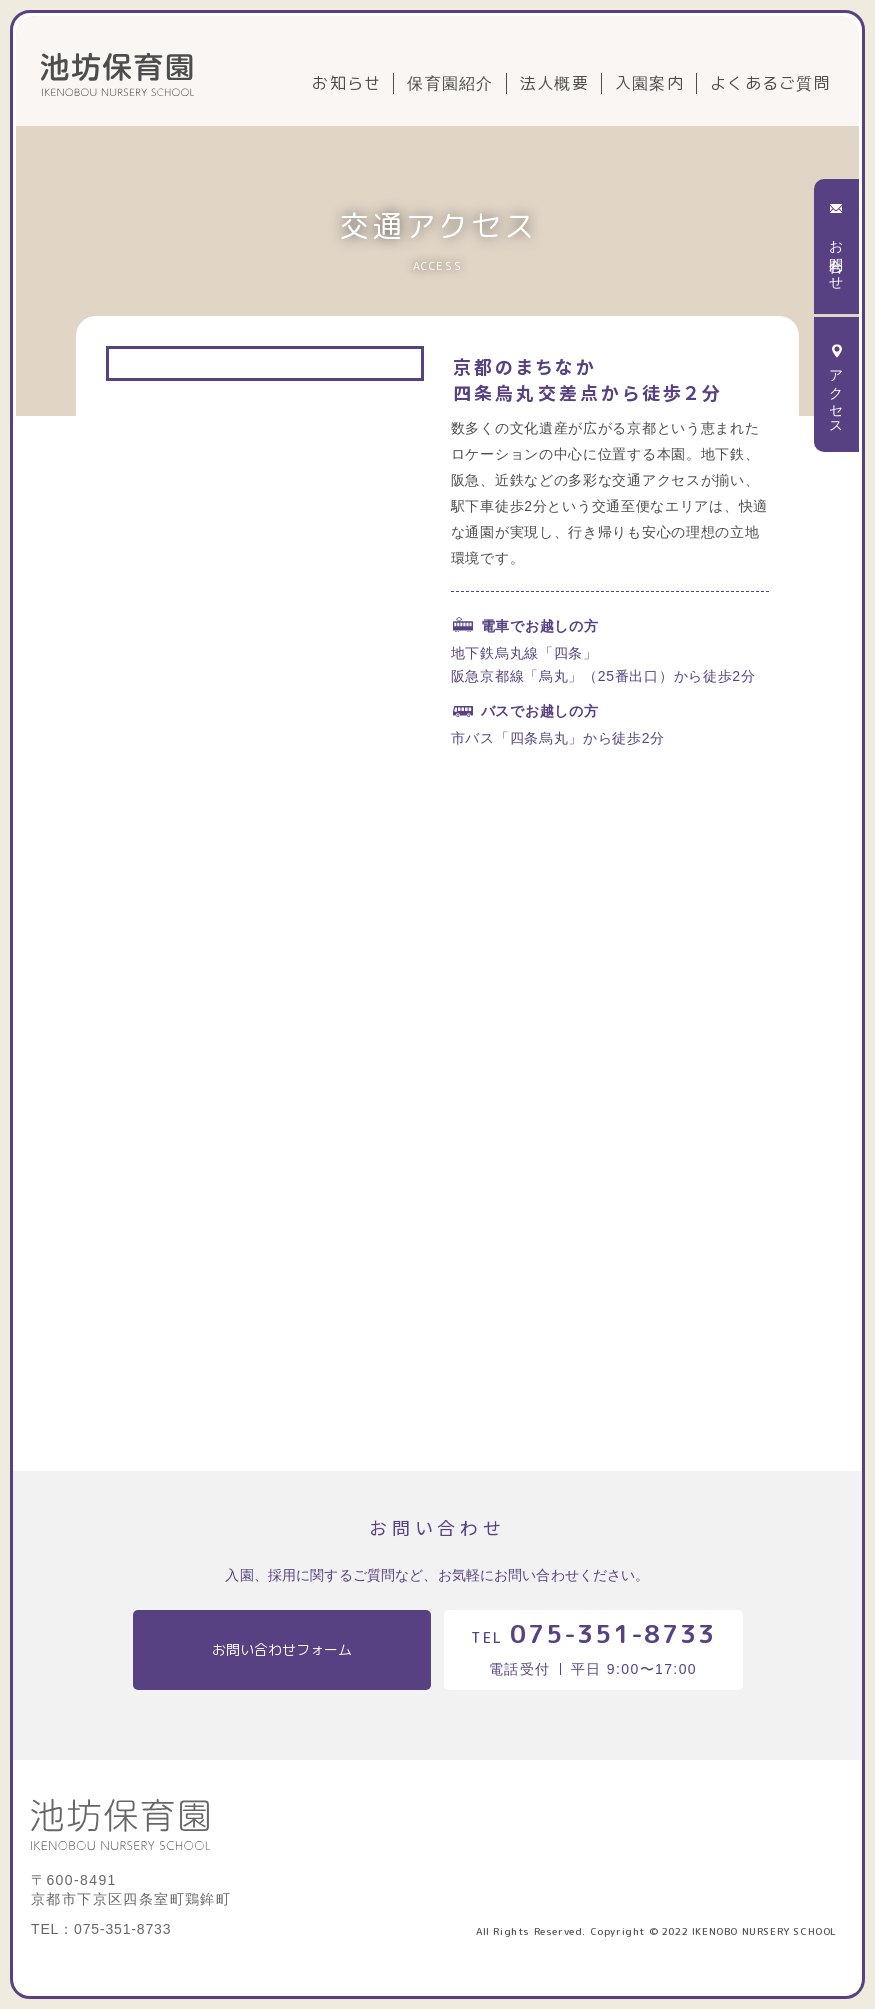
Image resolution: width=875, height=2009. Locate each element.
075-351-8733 (612, 1633)
